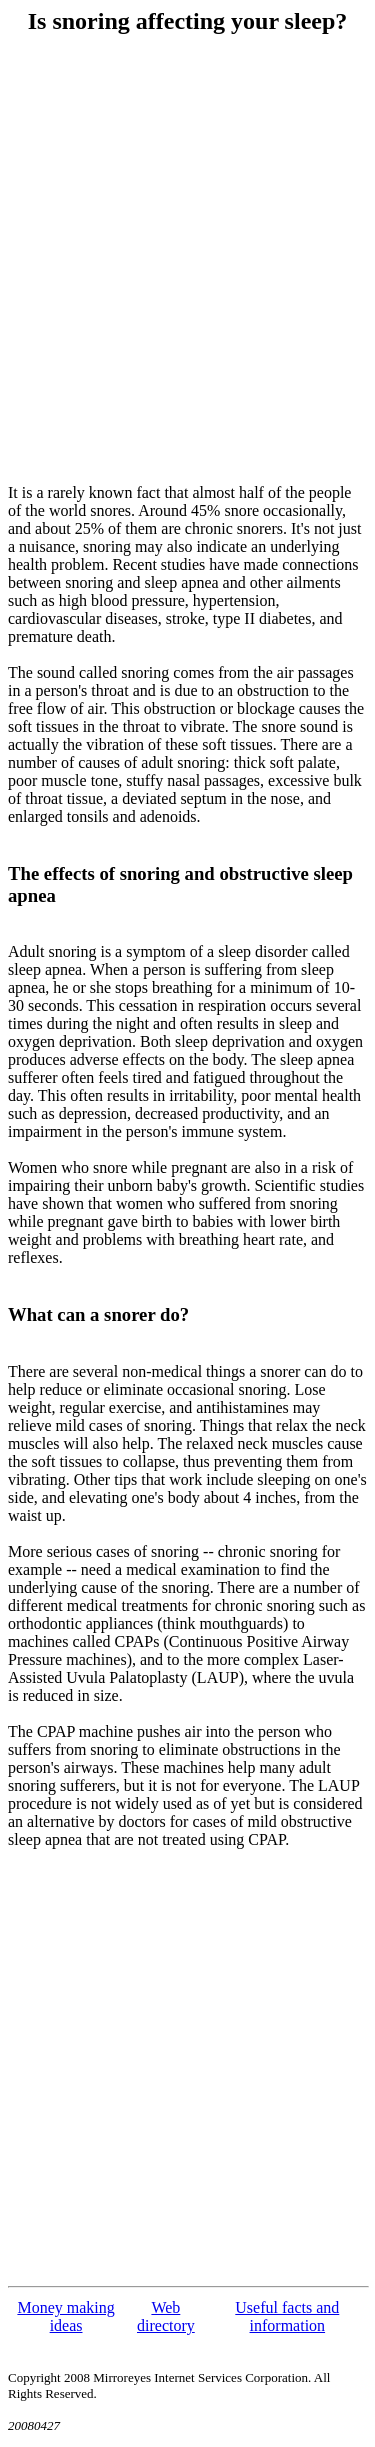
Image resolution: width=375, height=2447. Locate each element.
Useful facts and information (287, 2316)
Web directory (166, 2316)
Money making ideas (65, 2316)
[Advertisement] (187, 260)
